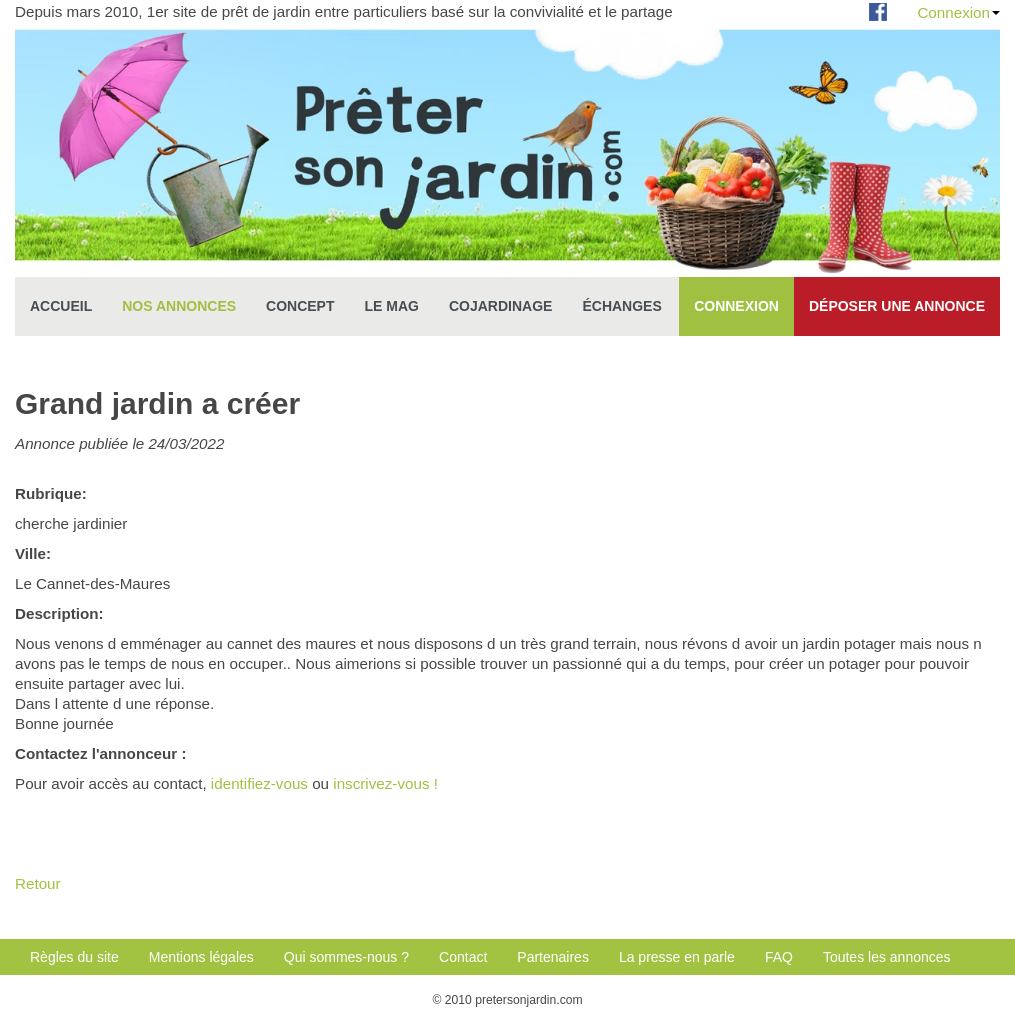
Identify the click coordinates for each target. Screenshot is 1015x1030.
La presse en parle (677, 957)
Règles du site (74, 957)
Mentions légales (201, 957)
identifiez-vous (259, 783)
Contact (463, 957)
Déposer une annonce (897, 306)
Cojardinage (500, 306)
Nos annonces (179, 306)
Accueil (61, 306)
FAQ (779, 957)
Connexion (958, 12)
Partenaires (553, 957)
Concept (300, 306)
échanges (621, 306)
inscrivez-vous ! (385, 783)
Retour (38, 883)
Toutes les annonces (887, 957)
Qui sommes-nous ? (346, 957)
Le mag (392, 306)
